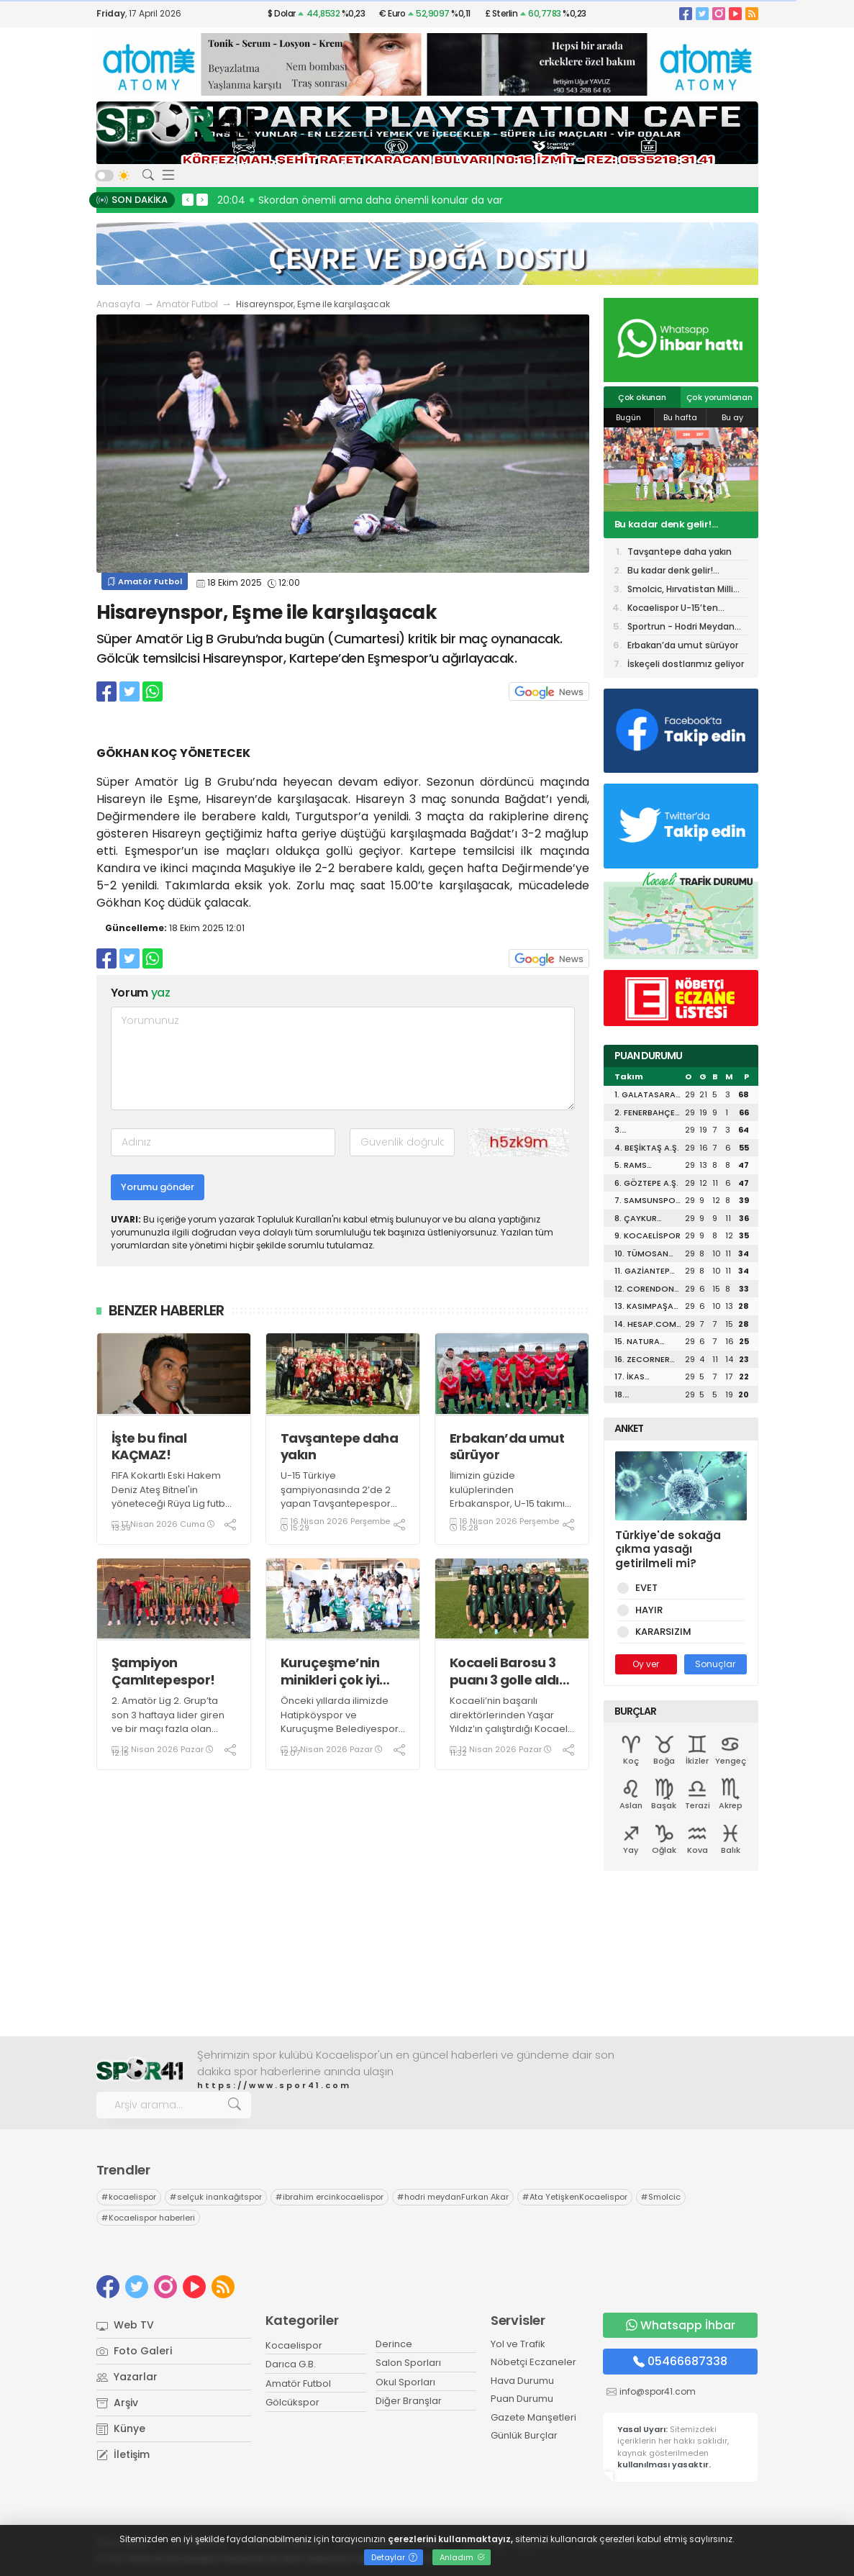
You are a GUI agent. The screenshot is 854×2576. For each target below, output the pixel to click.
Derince (394, 2344)
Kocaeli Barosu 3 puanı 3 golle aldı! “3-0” (507, 1671)
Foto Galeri (134, 2351)
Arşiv (117, 2402)
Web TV (125, 2325)
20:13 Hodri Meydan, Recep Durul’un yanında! (332, 200)
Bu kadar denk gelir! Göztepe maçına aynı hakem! (666, 525)
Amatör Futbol (187, 304)
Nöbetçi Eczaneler (533, 2362)
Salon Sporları (408, 2362)
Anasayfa (118, 304)
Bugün (628, 417)
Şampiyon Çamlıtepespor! (163, 1671)
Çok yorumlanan (719, 397)
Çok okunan (642, 397)
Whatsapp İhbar (680, 2325)
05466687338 (680, 2361)
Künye (120, 2428)
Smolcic (661, 2197)
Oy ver (645, 1664)
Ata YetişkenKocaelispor (574, 2197)
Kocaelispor (293, 2345)
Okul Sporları (405, 2382)
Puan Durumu (522, 2398)
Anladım (462, 2557)
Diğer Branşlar (409, 2401)
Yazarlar (127, 2376)
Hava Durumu (522, 2380)
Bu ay (732, 417)
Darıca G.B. (290, 2364)
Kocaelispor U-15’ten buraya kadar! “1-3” (672, 609)
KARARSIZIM (660, 1631)
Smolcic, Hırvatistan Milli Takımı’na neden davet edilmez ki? (680, 590)
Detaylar (394, 2557)
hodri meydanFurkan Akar (453, 2197)
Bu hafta (680, 417)
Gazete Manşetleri (533, 2417)
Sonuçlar (715, 1664)
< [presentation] (188, 199)
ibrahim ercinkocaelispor (329, 2197)
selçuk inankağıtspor (216, 2197)
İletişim (123, 2454)
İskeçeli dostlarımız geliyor (685, 664)
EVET (644, 1588)
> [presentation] (202, 199)
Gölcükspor (292, 2402)
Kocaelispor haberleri (148, 2217)
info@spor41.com (657, 2391)
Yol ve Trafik (518, 2344)
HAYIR (646, 1610)
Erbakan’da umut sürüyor (507, 1447)
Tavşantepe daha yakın (340, 1447)
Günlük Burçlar (524, 2435)
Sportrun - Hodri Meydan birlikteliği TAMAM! (681, 627)
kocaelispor (128, 2197)
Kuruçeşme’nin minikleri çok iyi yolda (330, 1671)
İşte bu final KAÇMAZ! (149, 1447)
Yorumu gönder (157, 1187)
